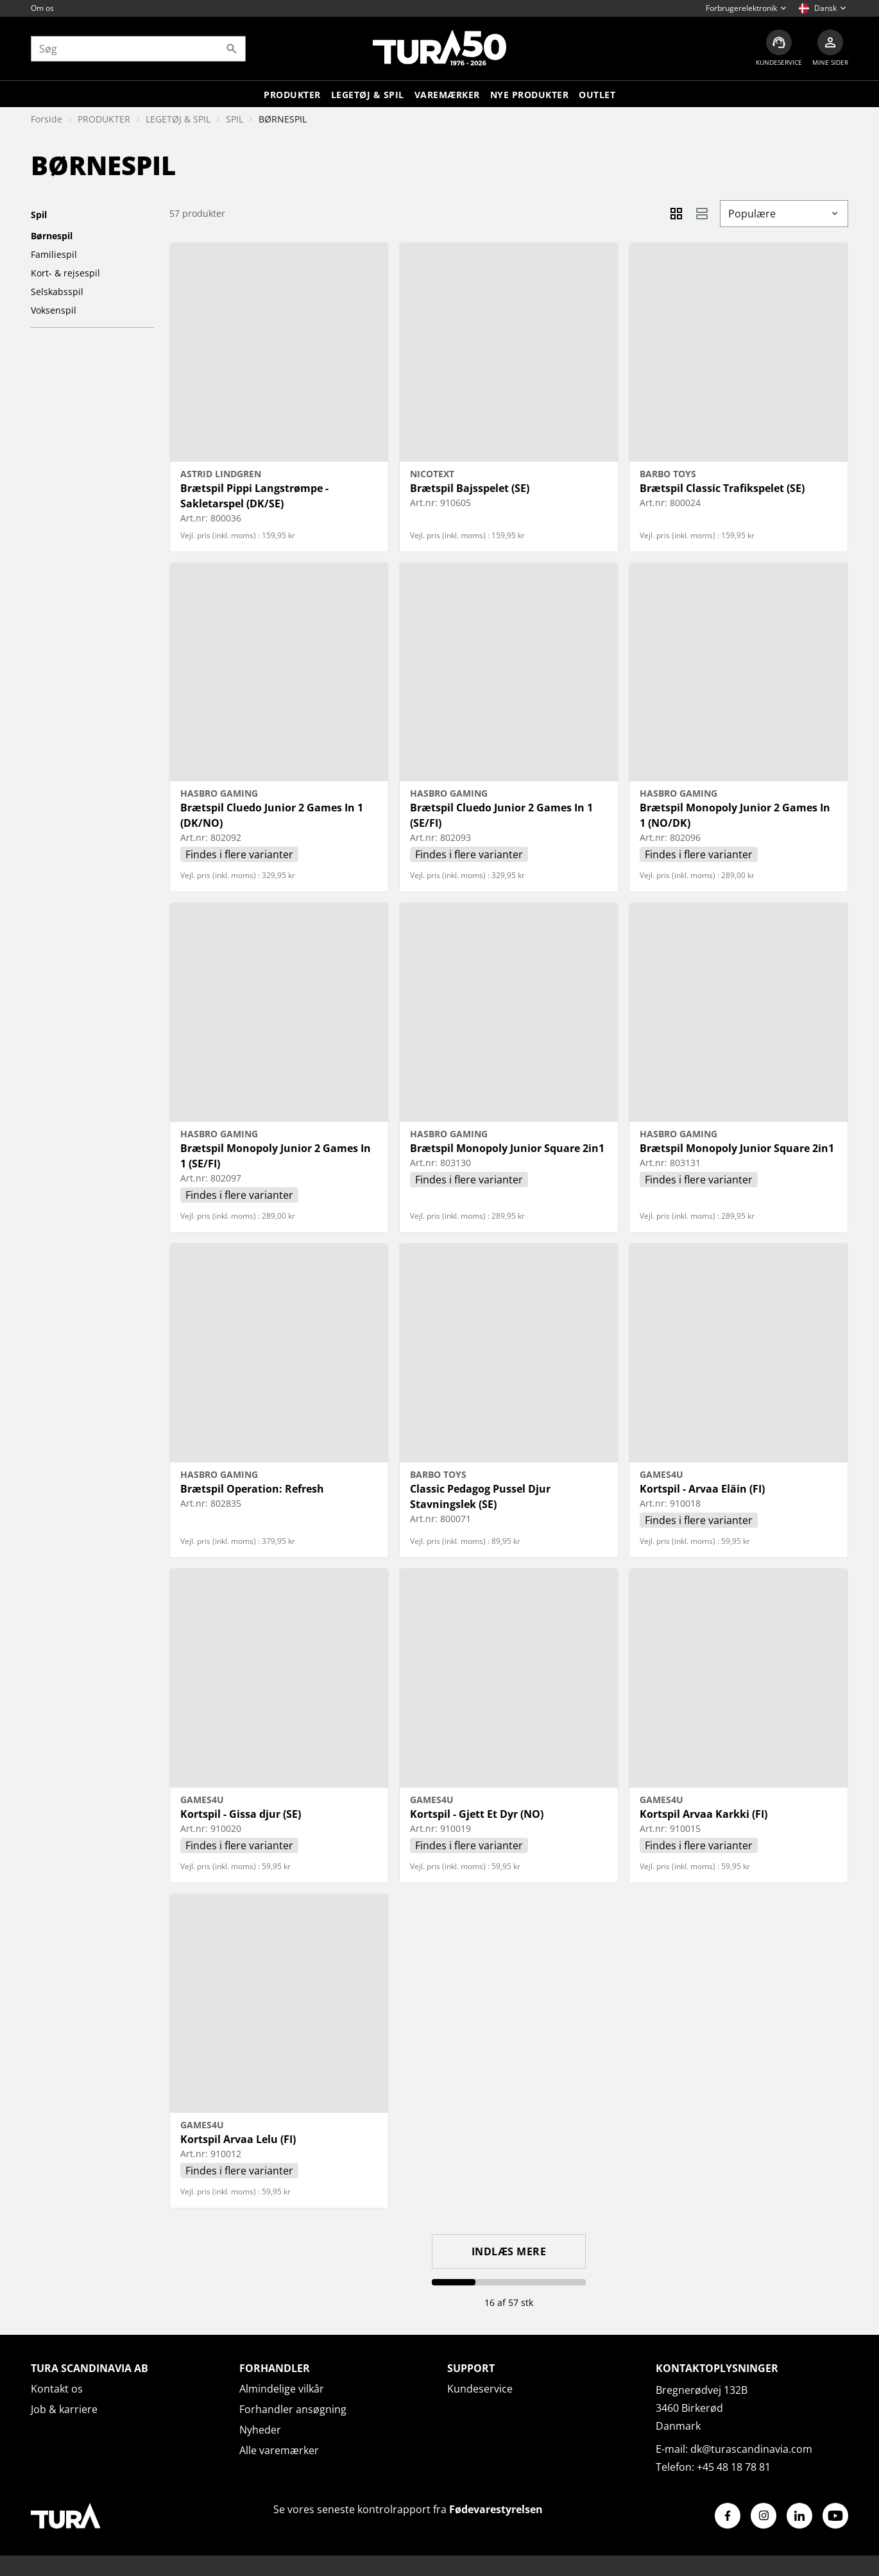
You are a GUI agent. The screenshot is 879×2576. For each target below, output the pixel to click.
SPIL (234, 119)
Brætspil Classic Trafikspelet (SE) (722, 488)
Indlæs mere (509, 2251)
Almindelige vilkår (281, 2389)
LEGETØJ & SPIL (367, 95)
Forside (46, 119)
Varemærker (447, 95)
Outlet (597, 95)
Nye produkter (529, 95)
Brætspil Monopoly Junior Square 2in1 (507, 1148)
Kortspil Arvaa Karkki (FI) (703, 1814)
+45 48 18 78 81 (734, 2467)
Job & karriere (64, 2409)
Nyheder (260, 2430)
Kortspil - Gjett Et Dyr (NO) (476, 1814)
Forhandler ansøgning (292, 2409)
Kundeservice (480, 2389)
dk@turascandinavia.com (751, 2449)
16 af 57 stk (508, 2302)
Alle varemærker (279, 2450)
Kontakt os (57, 2389)
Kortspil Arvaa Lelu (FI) (238, 2139)
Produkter (292, 95)
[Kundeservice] (779, 48)
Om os (42, 8)
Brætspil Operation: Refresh (252, 1489)
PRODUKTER (104, 119)
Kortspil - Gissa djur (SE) (240, 1814)
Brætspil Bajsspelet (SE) (469, 488)
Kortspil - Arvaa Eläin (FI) (702, 1489)
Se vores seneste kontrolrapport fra (408, 2509)
